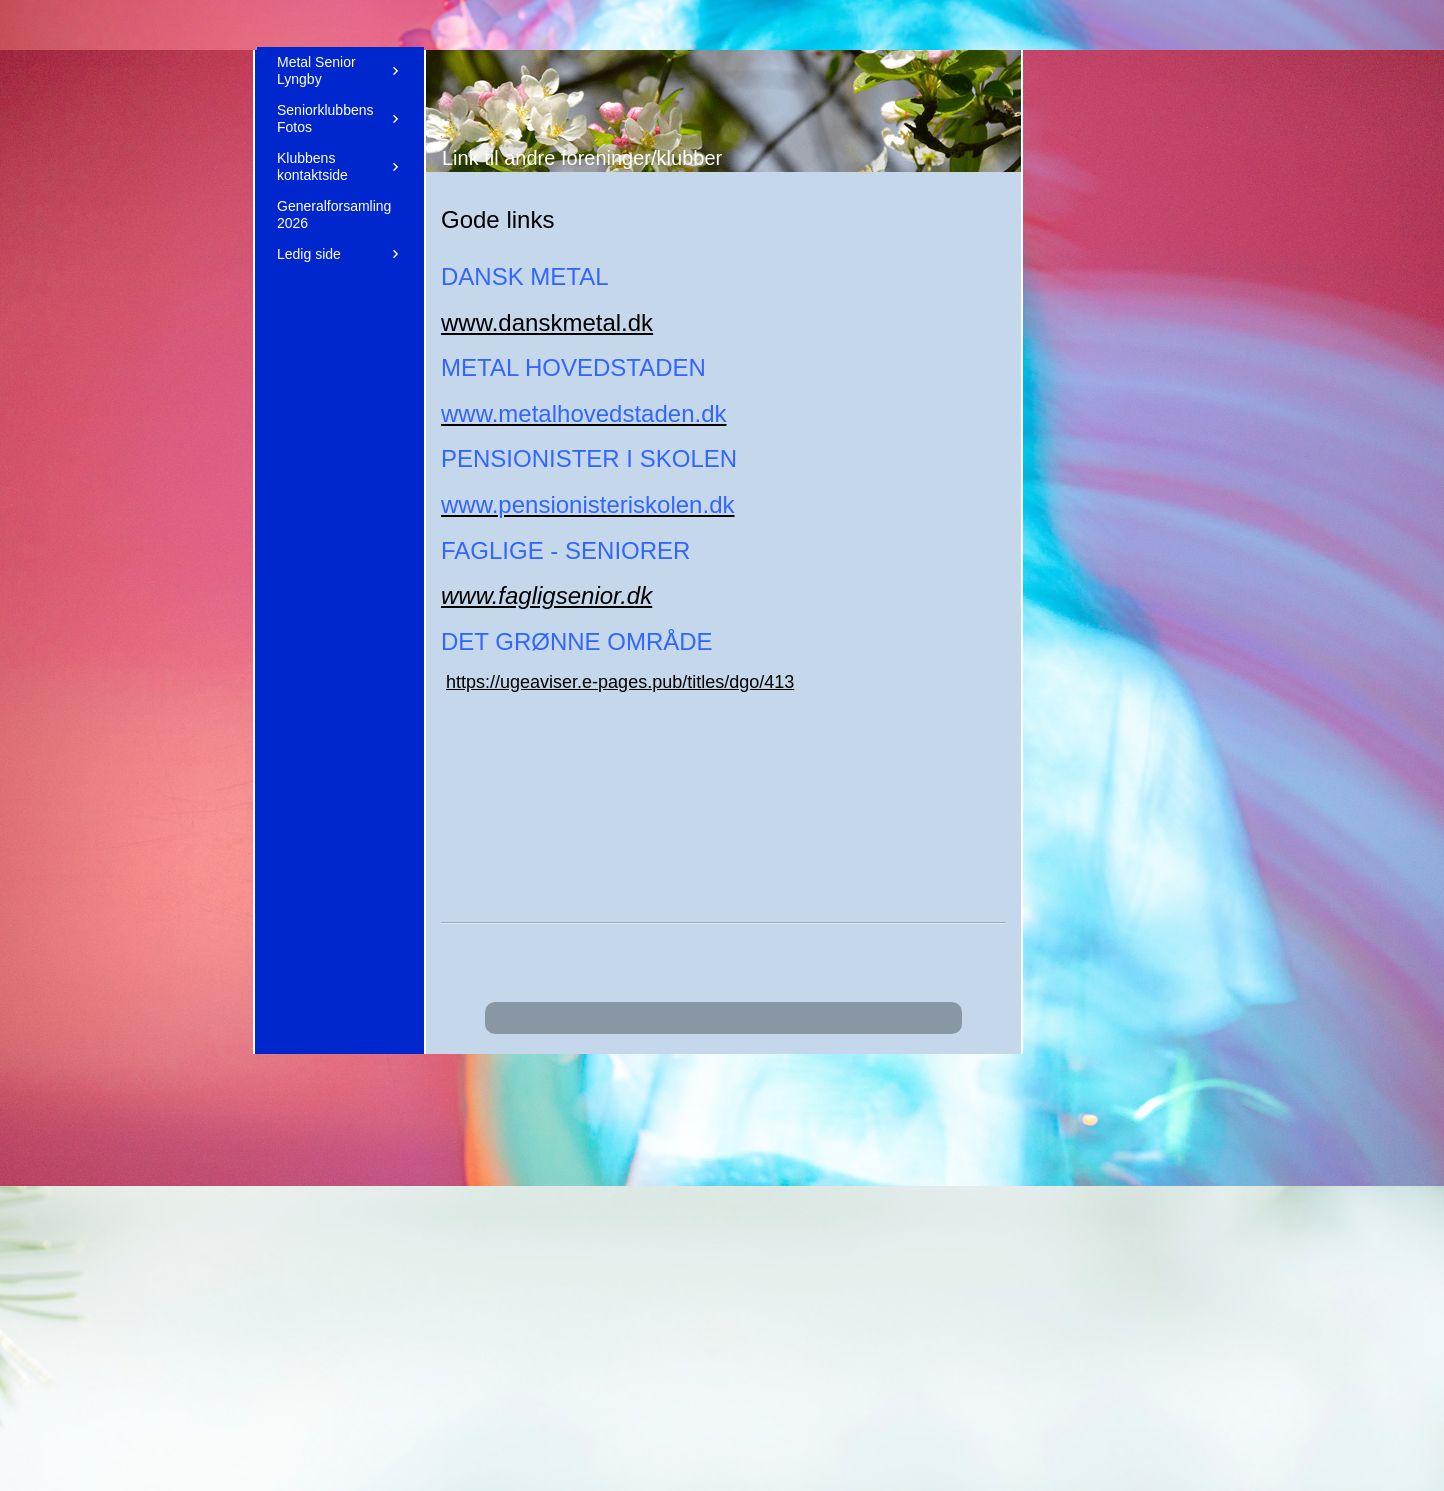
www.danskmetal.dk (547, 322)
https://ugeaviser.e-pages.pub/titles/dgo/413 (620, 682)
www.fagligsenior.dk (546, 595)
